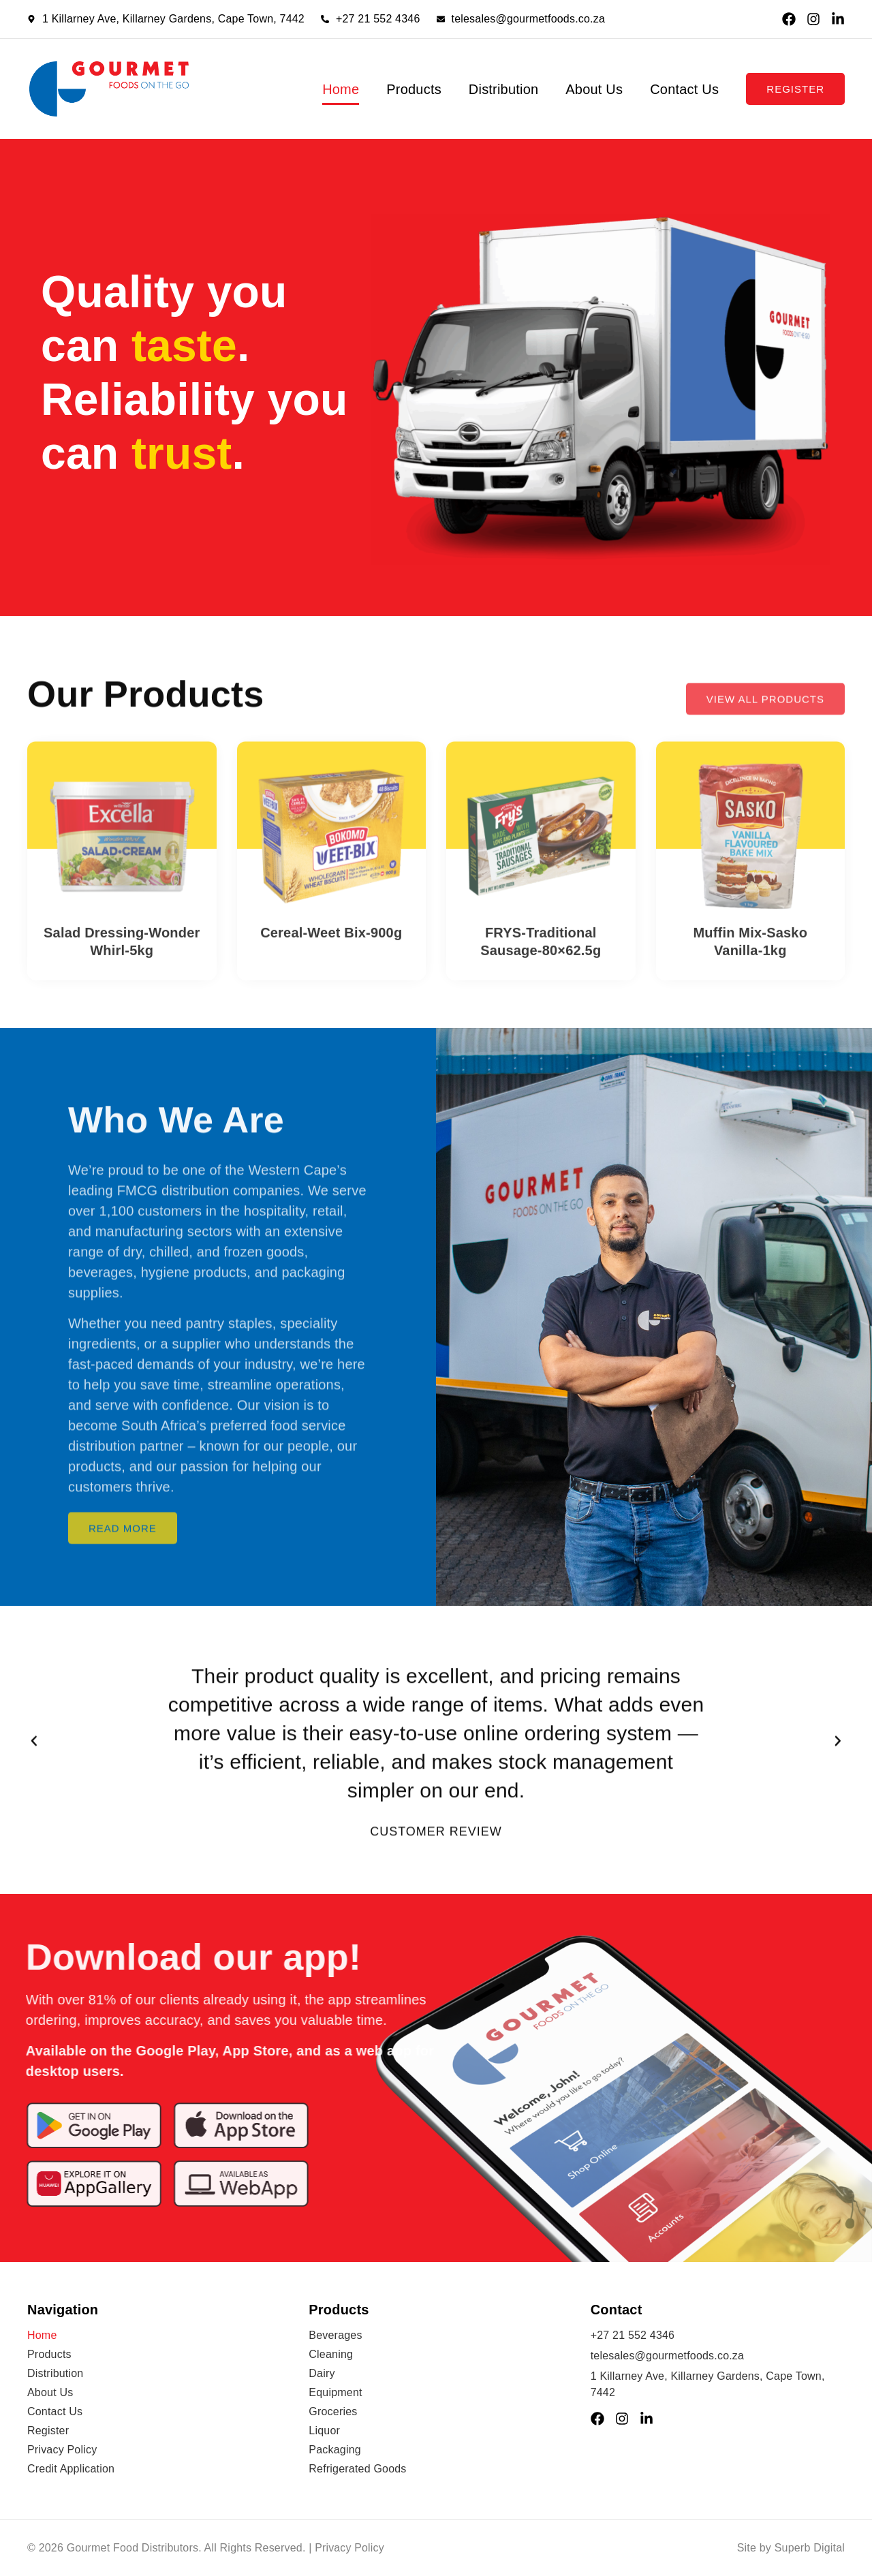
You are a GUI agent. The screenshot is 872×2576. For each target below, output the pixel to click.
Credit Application (70, 2468)
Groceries (333, 2411)
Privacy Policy (62, 2449)
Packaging (335, 2449)
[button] (34, 1756)
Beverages (335, 2335)
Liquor (324, 2430)
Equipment (335, 2392)
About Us (594, 89)
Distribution (503, 89)
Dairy (321, 2373)
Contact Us (684, 89)
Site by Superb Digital (791, 2548)
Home (340, 89)
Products (413, 89)
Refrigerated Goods (357, 2468)
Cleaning (331, 2354)
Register (48, 2430)
